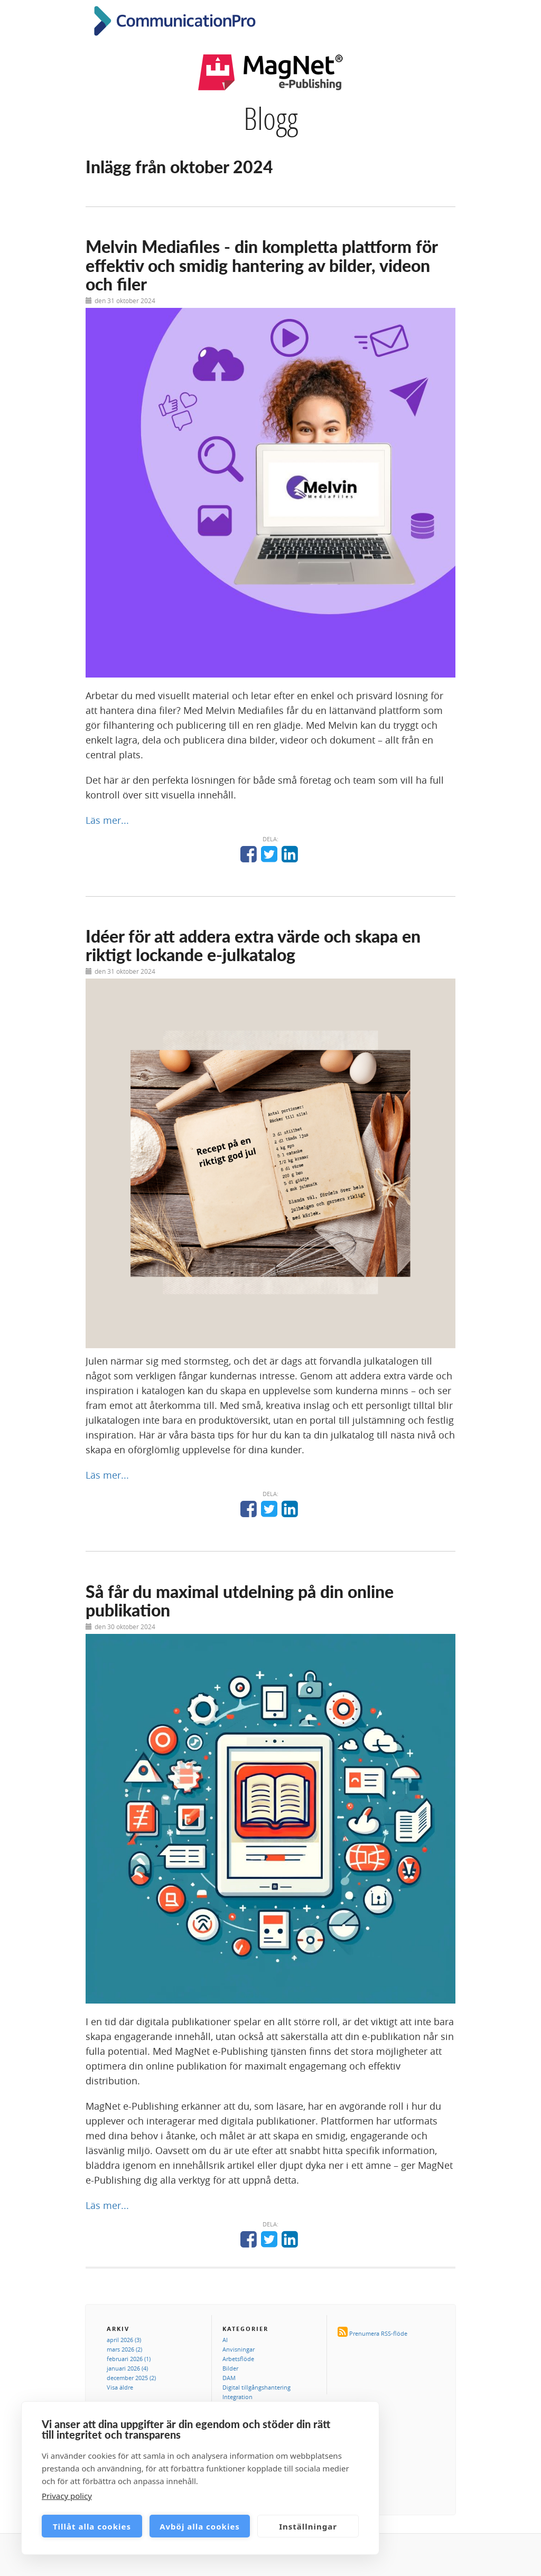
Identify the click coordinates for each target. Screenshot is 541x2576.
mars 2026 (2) (124, 2349)
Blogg (271, 118)
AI (225, 2340)
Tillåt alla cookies (92, 2526)
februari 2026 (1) (129, 2359)
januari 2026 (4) (127, 2368)
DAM (229, 2378)
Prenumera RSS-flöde (378, 2333)
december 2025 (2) (131, 2378)
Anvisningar (238, 2349)
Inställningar (308, 2526)
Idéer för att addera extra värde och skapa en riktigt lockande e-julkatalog (253, 945)
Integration (237, 2397)
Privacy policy (67, 2495)
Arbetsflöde (238, 2359)
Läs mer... (107, 820)
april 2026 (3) (124, 2340)
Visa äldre (120, 2387)
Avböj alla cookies (200, 2526)
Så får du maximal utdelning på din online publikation (240, 1600)
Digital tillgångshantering (256, 2387)
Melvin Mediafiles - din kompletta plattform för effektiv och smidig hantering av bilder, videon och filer (261, 265)
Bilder (230, 2368)
